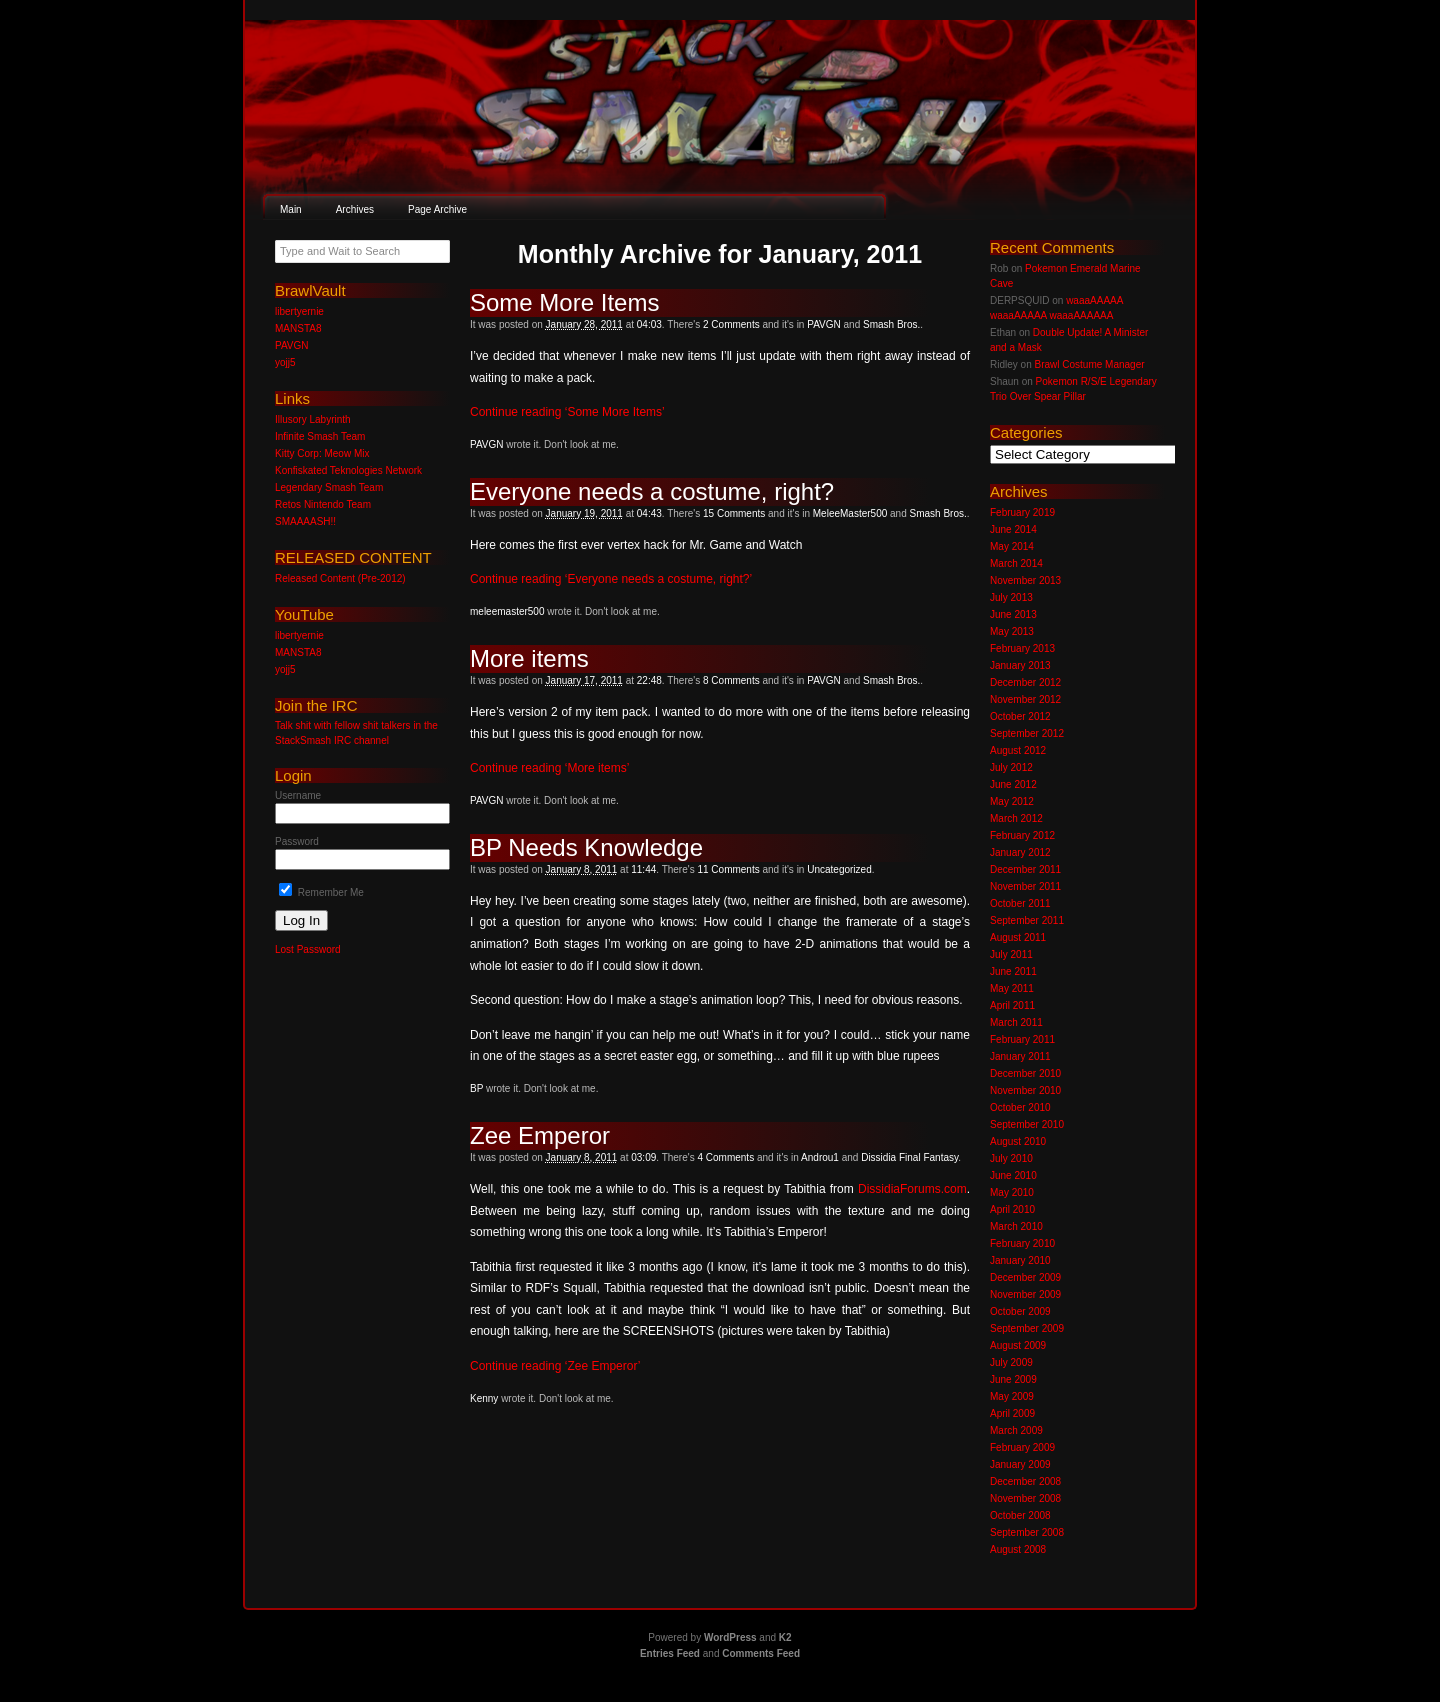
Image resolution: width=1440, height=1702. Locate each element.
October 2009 (1020, 1311)
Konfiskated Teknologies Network (348, 470)
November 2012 (1025, 699)
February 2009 (1022, 1447)
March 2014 (1016, 563)
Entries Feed (670, 1653)
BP (476, 1088)
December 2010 (1025, 1073)
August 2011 (1018, 937)
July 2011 (1011, 954)
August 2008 (1018, 1549)
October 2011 (1020, 903)
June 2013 (1013, 614)
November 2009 (1025, 1294)
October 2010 (1020, 1107)
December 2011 (1025, 869)
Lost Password (308, 949)
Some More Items (564, 302)
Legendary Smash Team (329, 487)
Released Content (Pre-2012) (340, 578)
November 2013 (1025, 580)
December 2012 (1025, 682)
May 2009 (1012, 1396)
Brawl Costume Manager (1089, 364)
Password (297, 841)
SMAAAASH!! (305, 521)
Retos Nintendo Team (323, 504)
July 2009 (1011, 1362)
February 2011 (1022, 1039)
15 (734, 513)
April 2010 (1012, 1209)
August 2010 (1018, 1141)
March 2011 (1016, 1022)
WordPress (730, 1637)
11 (728, 869)
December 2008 (1025, 1481)
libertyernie (299, 311)
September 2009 (1027, 1328)
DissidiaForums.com (912, 1189)
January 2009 (1020, 1464)
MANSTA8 (298, 328)
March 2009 (1016, 1430)
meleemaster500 (507, 611)
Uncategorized (839, 869)
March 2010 (1016, 1226)
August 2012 (1018, 750)
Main (291, 209)
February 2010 (1022, 1243)
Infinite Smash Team (320, 436)
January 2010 (1020, 1260)
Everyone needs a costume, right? (652, 491)
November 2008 (1025, 1498)
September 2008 (1027, 1532)
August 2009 (1018, 1345)
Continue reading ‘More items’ (549, 768)
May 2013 (1012, 631)
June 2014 (1013, 529)
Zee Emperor (540, 1135)
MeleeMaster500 (850, 513)
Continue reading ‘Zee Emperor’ (555, 1366)
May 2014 (1012, 546)
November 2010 (1025, 1090)
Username (298, 795)
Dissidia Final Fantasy (909, 1157)
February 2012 (1022, 835)
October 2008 (1020, 1515)
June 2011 (1013, 971)
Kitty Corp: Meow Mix (322, 453)
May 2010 (1012, 1192)
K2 (785, 1637)
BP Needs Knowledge (586, 847)
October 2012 (1020, 716)
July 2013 (1011, 597)
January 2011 (1020, 1056)
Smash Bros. (891, 324)
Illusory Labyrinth (313, 419)
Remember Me (321, 892)
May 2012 (1012, 801)
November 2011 (1025, 886)
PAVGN (824, 324)
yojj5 (285, 362)
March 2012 (1016, 818)
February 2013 (1022, 648)
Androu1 (820, 1157)
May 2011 (1012, 988)
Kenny (484, 1398)
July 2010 (1011, 1158)
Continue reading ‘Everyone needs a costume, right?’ (611, 579)
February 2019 (1022, 512)
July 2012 (1011, 767)
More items (529, 658)
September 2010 (1027, 1124)
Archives (355, 209)
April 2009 (1012, 1413)
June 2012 (1013, 784)
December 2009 (1025, 1277)
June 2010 (1013, 1175)
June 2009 (1013, 1379)
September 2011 (1027, 920)
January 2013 (1020, 665)
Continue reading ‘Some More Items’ (567, 412)
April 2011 (1012, 1005)
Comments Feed (761, 1653)
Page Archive (437, 209)
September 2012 (1027, 733)
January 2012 (1020, 852)
